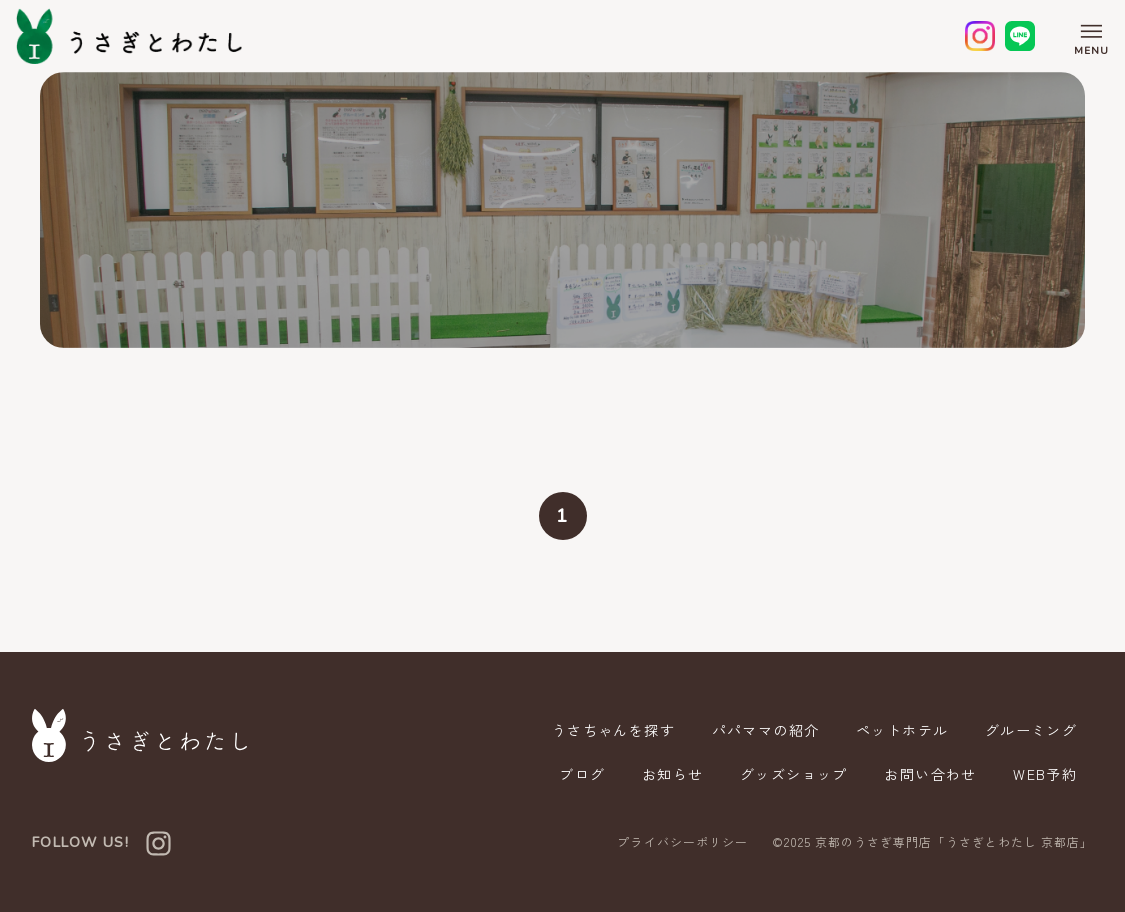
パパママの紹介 (764, 730)
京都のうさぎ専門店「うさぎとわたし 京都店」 (954, 841)
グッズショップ (793, 774)
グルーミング (1031, 730)
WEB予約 (1045, 774)
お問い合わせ (930, 774)
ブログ (580, 774)
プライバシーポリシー (682, 842)
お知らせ (671, 774)
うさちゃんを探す (611, 730)
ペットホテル (901, 730)
